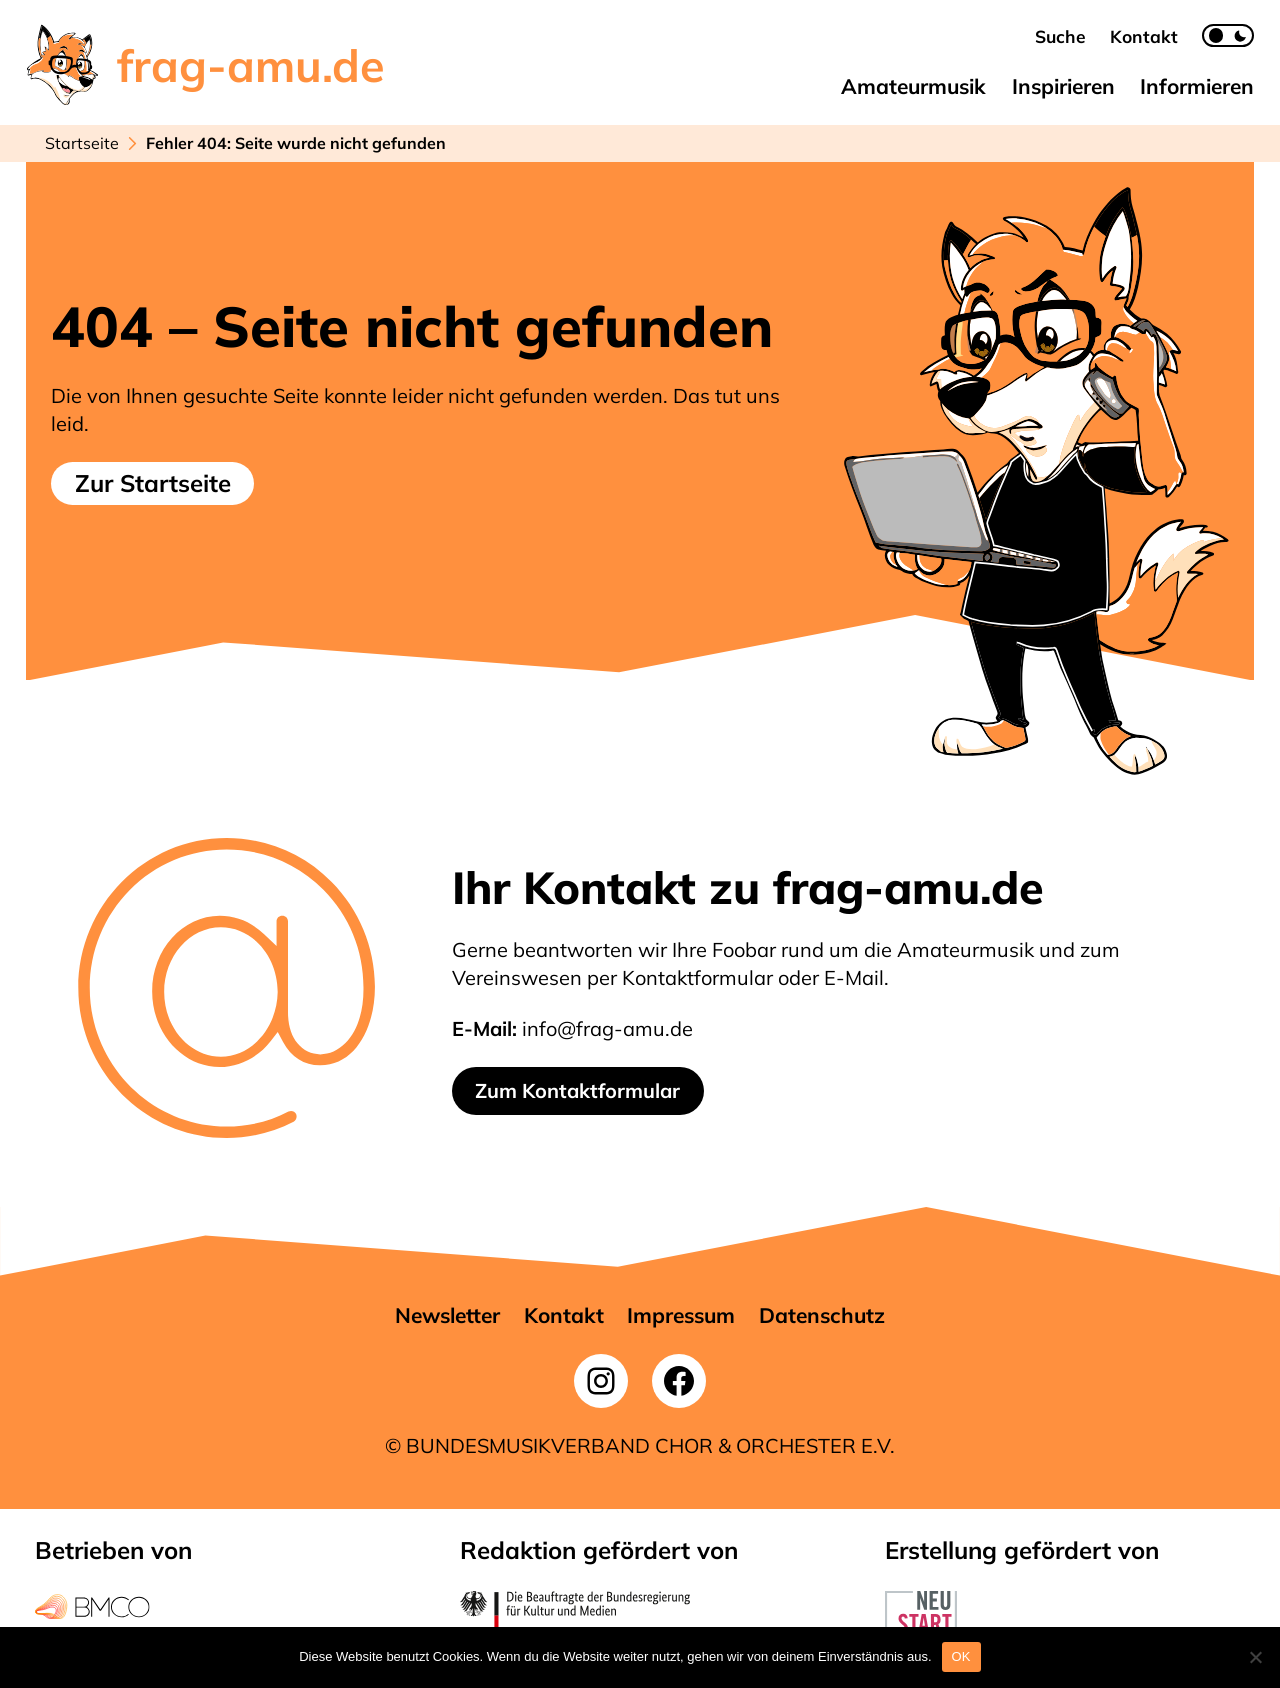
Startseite (82, 143)
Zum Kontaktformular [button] (577, 1090)
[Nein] (1255, 1657)
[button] (1060, 36)
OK (961, 1656)
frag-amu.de (251, 65)
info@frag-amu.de (607, 1028)
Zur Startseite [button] (153, 483)
